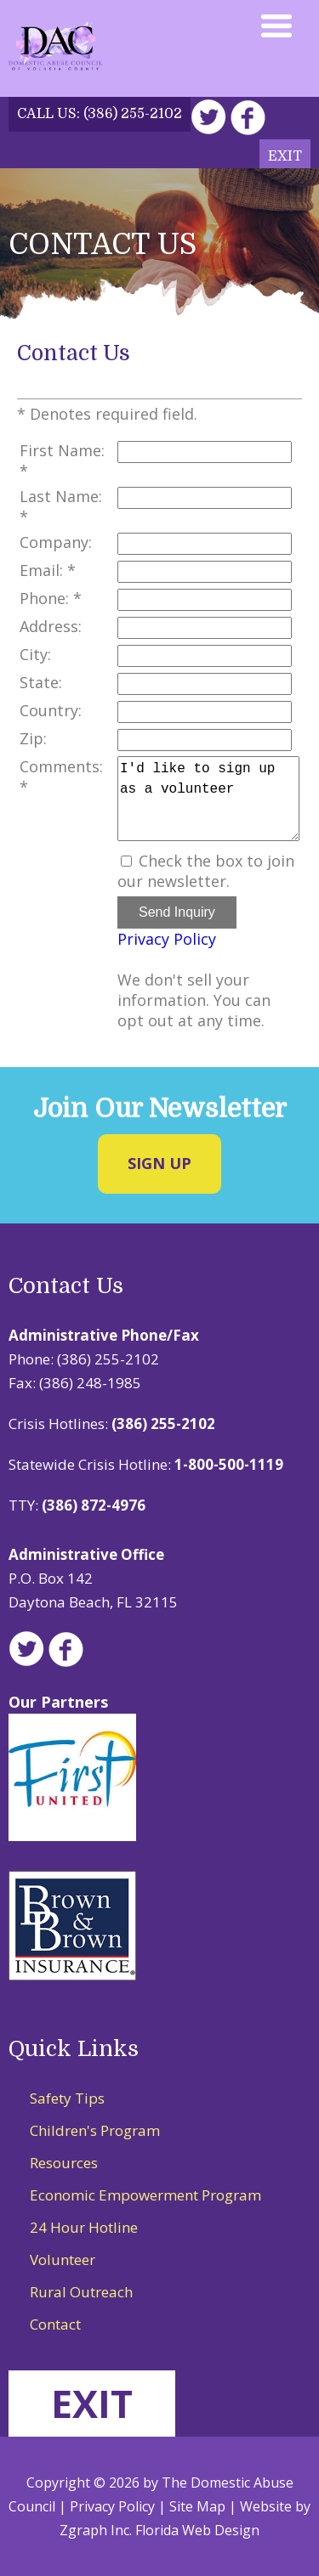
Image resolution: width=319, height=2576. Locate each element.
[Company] (204, 544)
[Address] (204, 628)
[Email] (204, 572)
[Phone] (204, 600)
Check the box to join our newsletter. (205, 870)
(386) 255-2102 (132, 113)
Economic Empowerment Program (145, 2195)
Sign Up (159, 1163)
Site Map (197, 2506)
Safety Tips (67, 2098)
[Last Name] (204, 498)
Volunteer (62, 2259)
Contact (55, 2324)
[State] (204, 684)
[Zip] (204, 740)
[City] (204, 656)
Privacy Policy (166, 939)
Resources (64, 2162)
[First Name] (204, 452)
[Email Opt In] (126, 861)
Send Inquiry (177, 912)
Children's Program (95, 2130)
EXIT (92, 2403)
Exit (285, 156)
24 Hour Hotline (84, 2227)
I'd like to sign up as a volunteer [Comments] (208, 798)
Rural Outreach (81, 2292)
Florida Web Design (197, 2530)
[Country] (204, 712)
